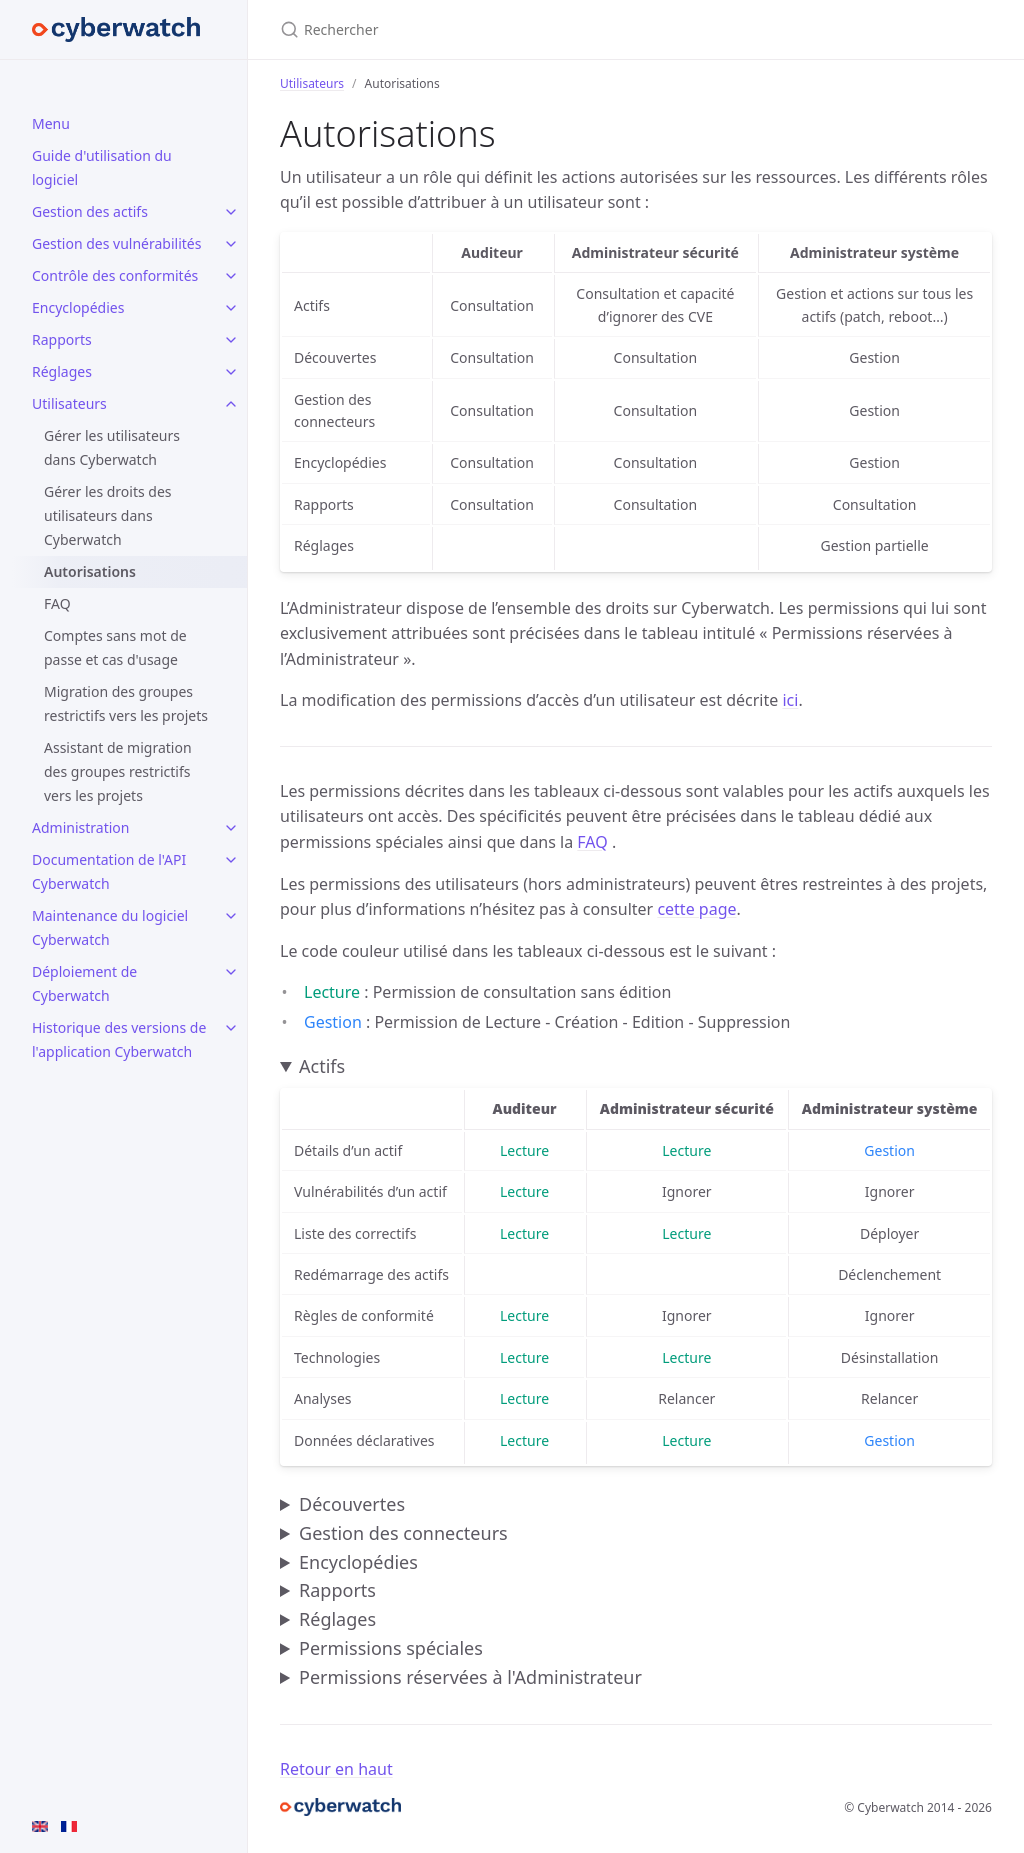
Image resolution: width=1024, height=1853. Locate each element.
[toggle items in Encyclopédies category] (231, 308)
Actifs (322, 1066)
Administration (80, 827)
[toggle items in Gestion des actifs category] (231, 212)
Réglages (62, 371)
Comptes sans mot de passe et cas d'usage (115, 647)
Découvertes (352, 1504)
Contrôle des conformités (115, 275)
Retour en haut (336, 1769)
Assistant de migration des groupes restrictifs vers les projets (118, 771)
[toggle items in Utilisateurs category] (231, 404)
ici (790, 700)
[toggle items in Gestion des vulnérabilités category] (231, 244)
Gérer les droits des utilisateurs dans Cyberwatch (108, 515)
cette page (696, 909)
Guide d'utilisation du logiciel (102, 167)
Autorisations (90, 571)
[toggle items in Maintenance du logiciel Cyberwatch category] (231, 916)
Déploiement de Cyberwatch (84, 983)
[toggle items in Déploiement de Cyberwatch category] (231, 972)
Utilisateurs (69, 403)
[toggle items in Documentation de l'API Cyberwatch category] (231, 860)
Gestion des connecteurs (403, 1533)
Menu (51, 123)
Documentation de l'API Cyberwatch (109, 871)
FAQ (57, 603)
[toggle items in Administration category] (231, 828)
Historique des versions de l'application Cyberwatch (119, 1039)
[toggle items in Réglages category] (231, 372)
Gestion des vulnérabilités (116, 243)
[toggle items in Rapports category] (231, 340)
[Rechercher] (516, 29)
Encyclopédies (78, 307)
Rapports (62, 339)
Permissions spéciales (391, 1648)
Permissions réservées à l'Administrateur (470, 1677)
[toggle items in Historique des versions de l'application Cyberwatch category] (231, 1028)
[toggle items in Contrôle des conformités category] (231, 276)
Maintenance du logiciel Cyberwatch (110, 927)
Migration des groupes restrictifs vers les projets (126, 703)
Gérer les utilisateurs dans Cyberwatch (112, 447)
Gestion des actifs (90, 211)
